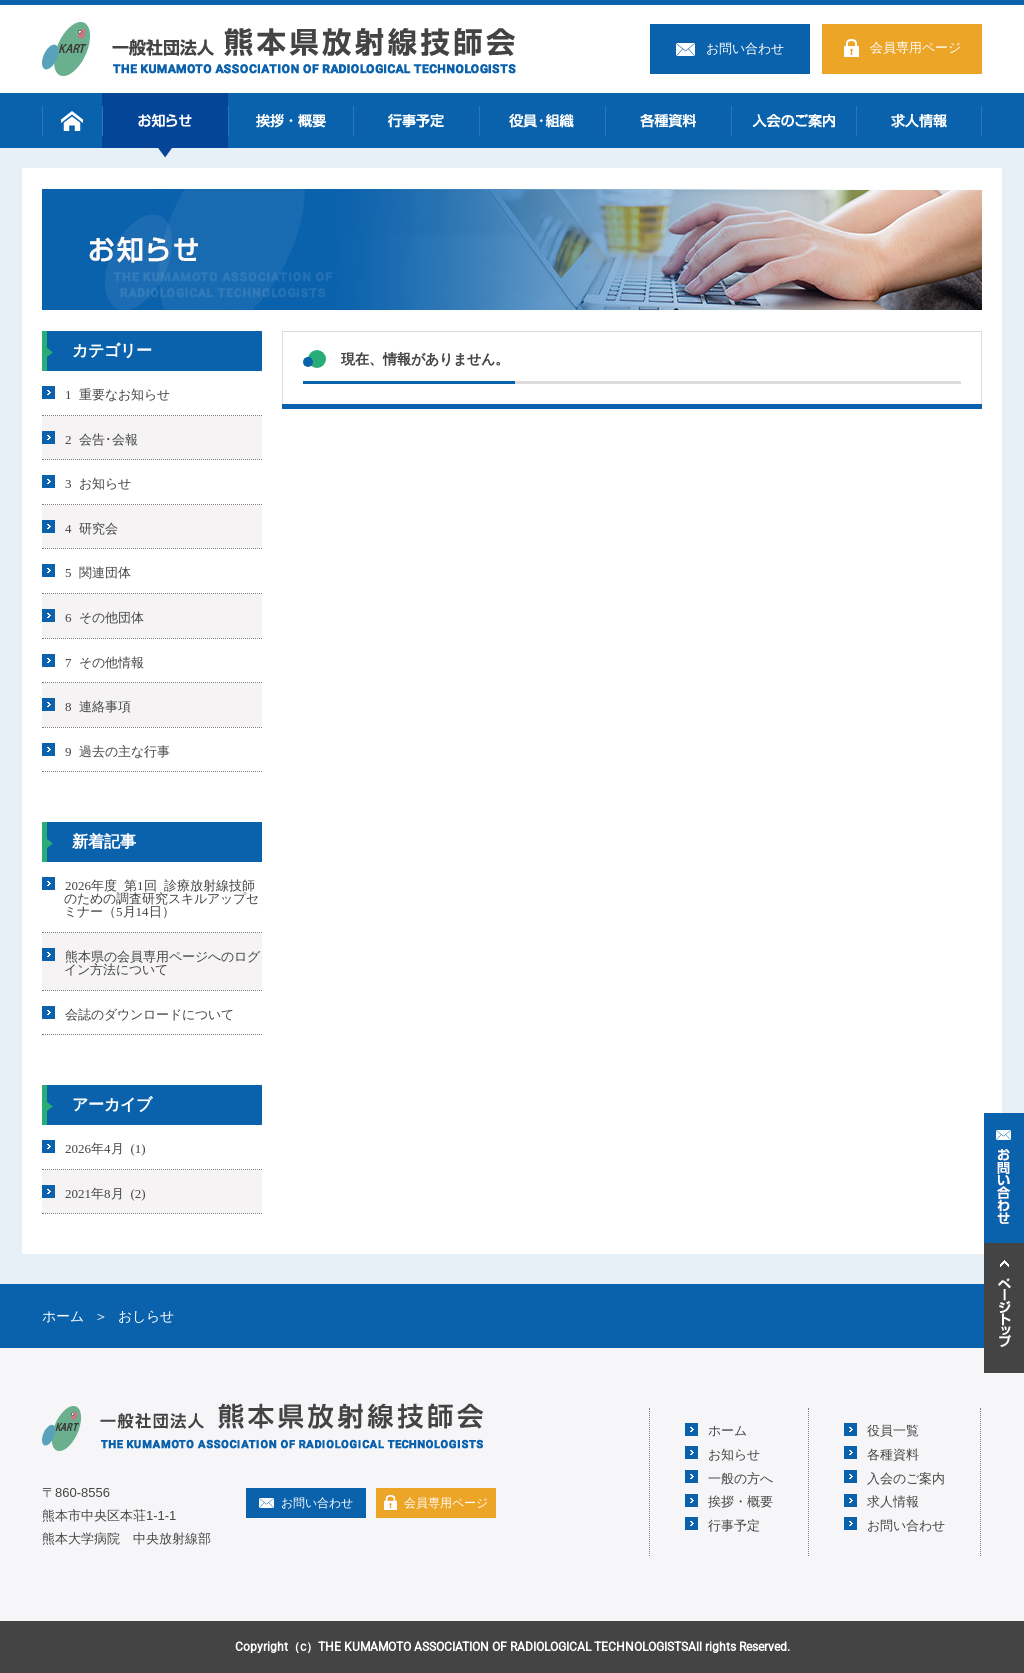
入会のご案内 (794, 120)
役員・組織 (542, 120)
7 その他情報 (104, 660)
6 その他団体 (104, 616)
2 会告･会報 (101, 437)
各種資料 (668, 120)
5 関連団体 (98, 571)
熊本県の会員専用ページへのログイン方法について (162, 962)
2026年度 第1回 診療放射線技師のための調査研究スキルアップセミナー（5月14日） (161, 897)
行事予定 (416, 120)
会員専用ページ (915, 47)
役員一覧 (893, 1429)
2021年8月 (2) (105, 1191)
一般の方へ (740, 1477)
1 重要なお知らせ (117, 393)
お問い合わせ (745, 48)
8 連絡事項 (98, 705)
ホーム (72, 120)
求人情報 (919, 120)
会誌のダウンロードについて (149, 1012)
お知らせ (165, 120)
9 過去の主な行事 (117, 749)
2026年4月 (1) (105, 1147)
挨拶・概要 (291, 120)
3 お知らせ (98, 482)
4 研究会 (91, 526)
